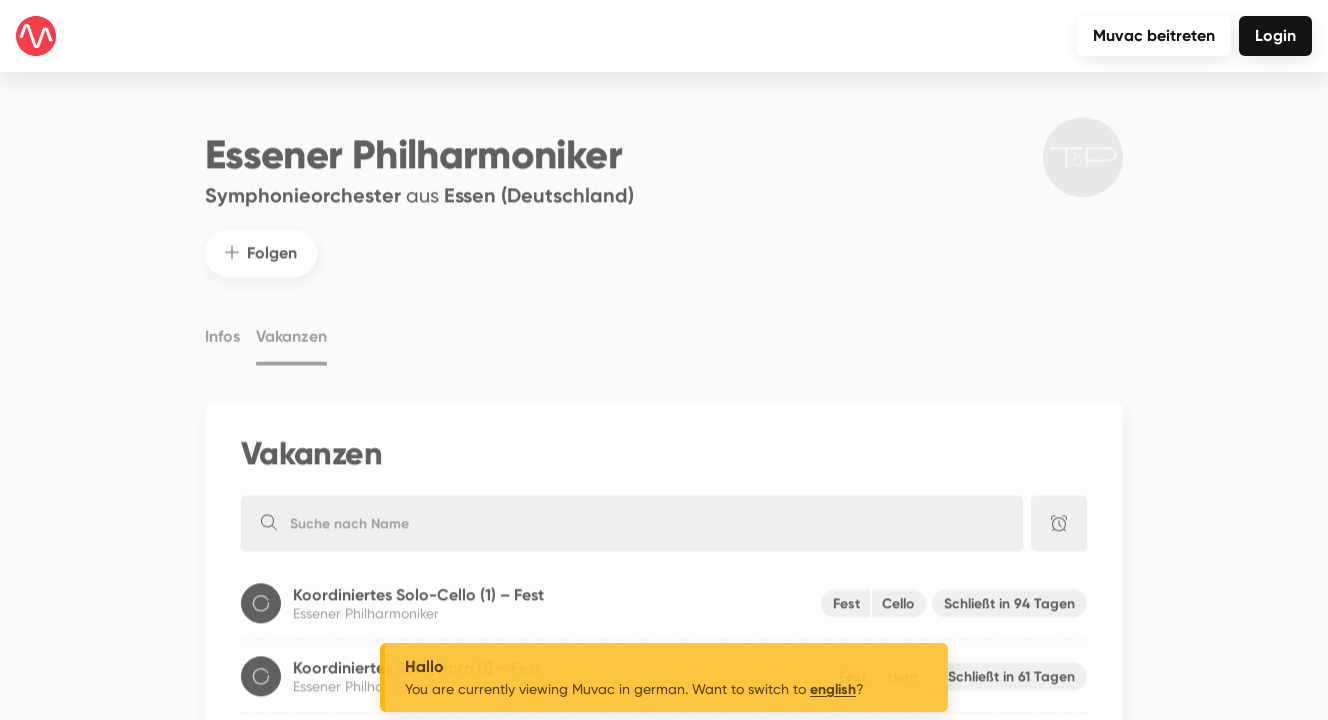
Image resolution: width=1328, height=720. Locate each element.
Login (1275, 35)
